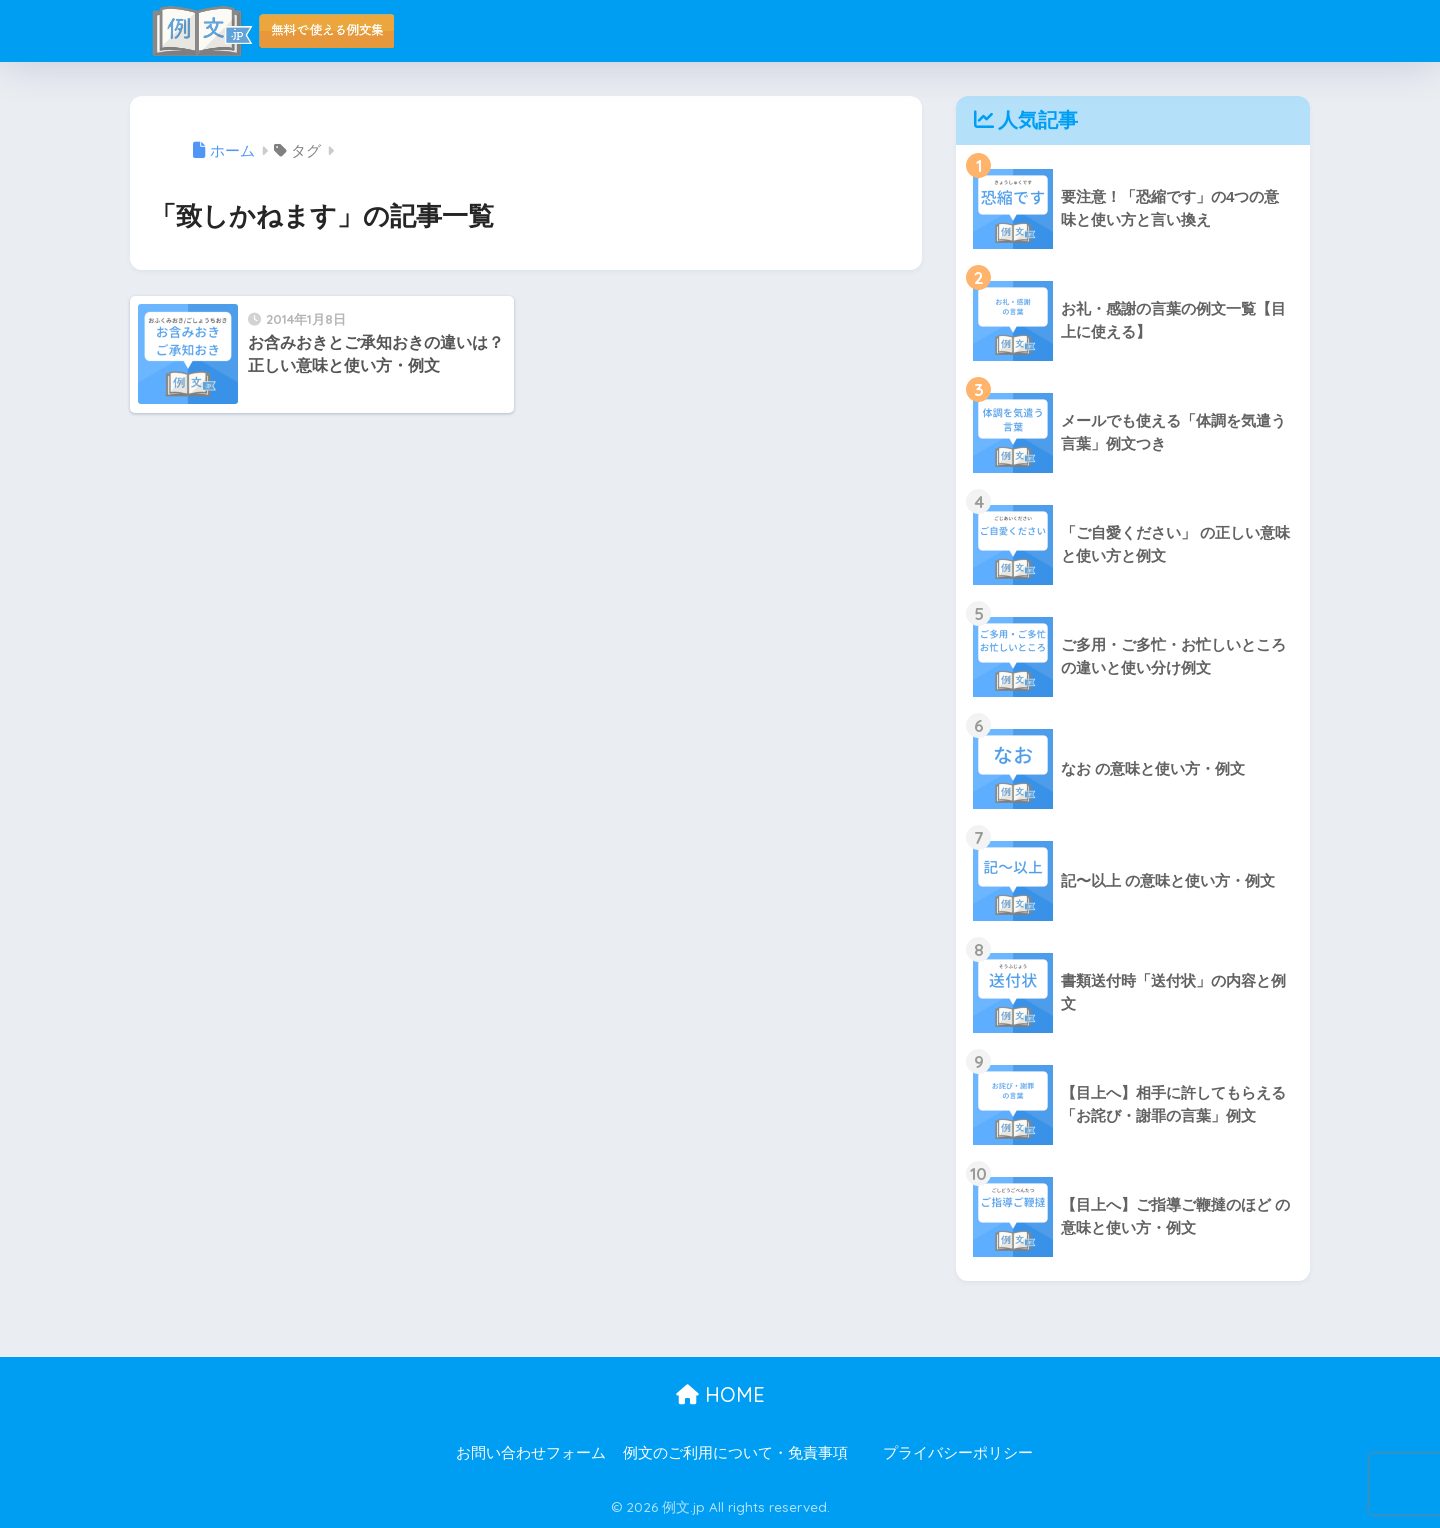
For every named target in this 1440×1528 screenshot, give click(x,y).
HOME (720, 1394)
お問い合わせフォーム (531, 1453)
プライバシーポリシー (958, 1453)
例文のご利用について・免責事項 (735, 1453)
